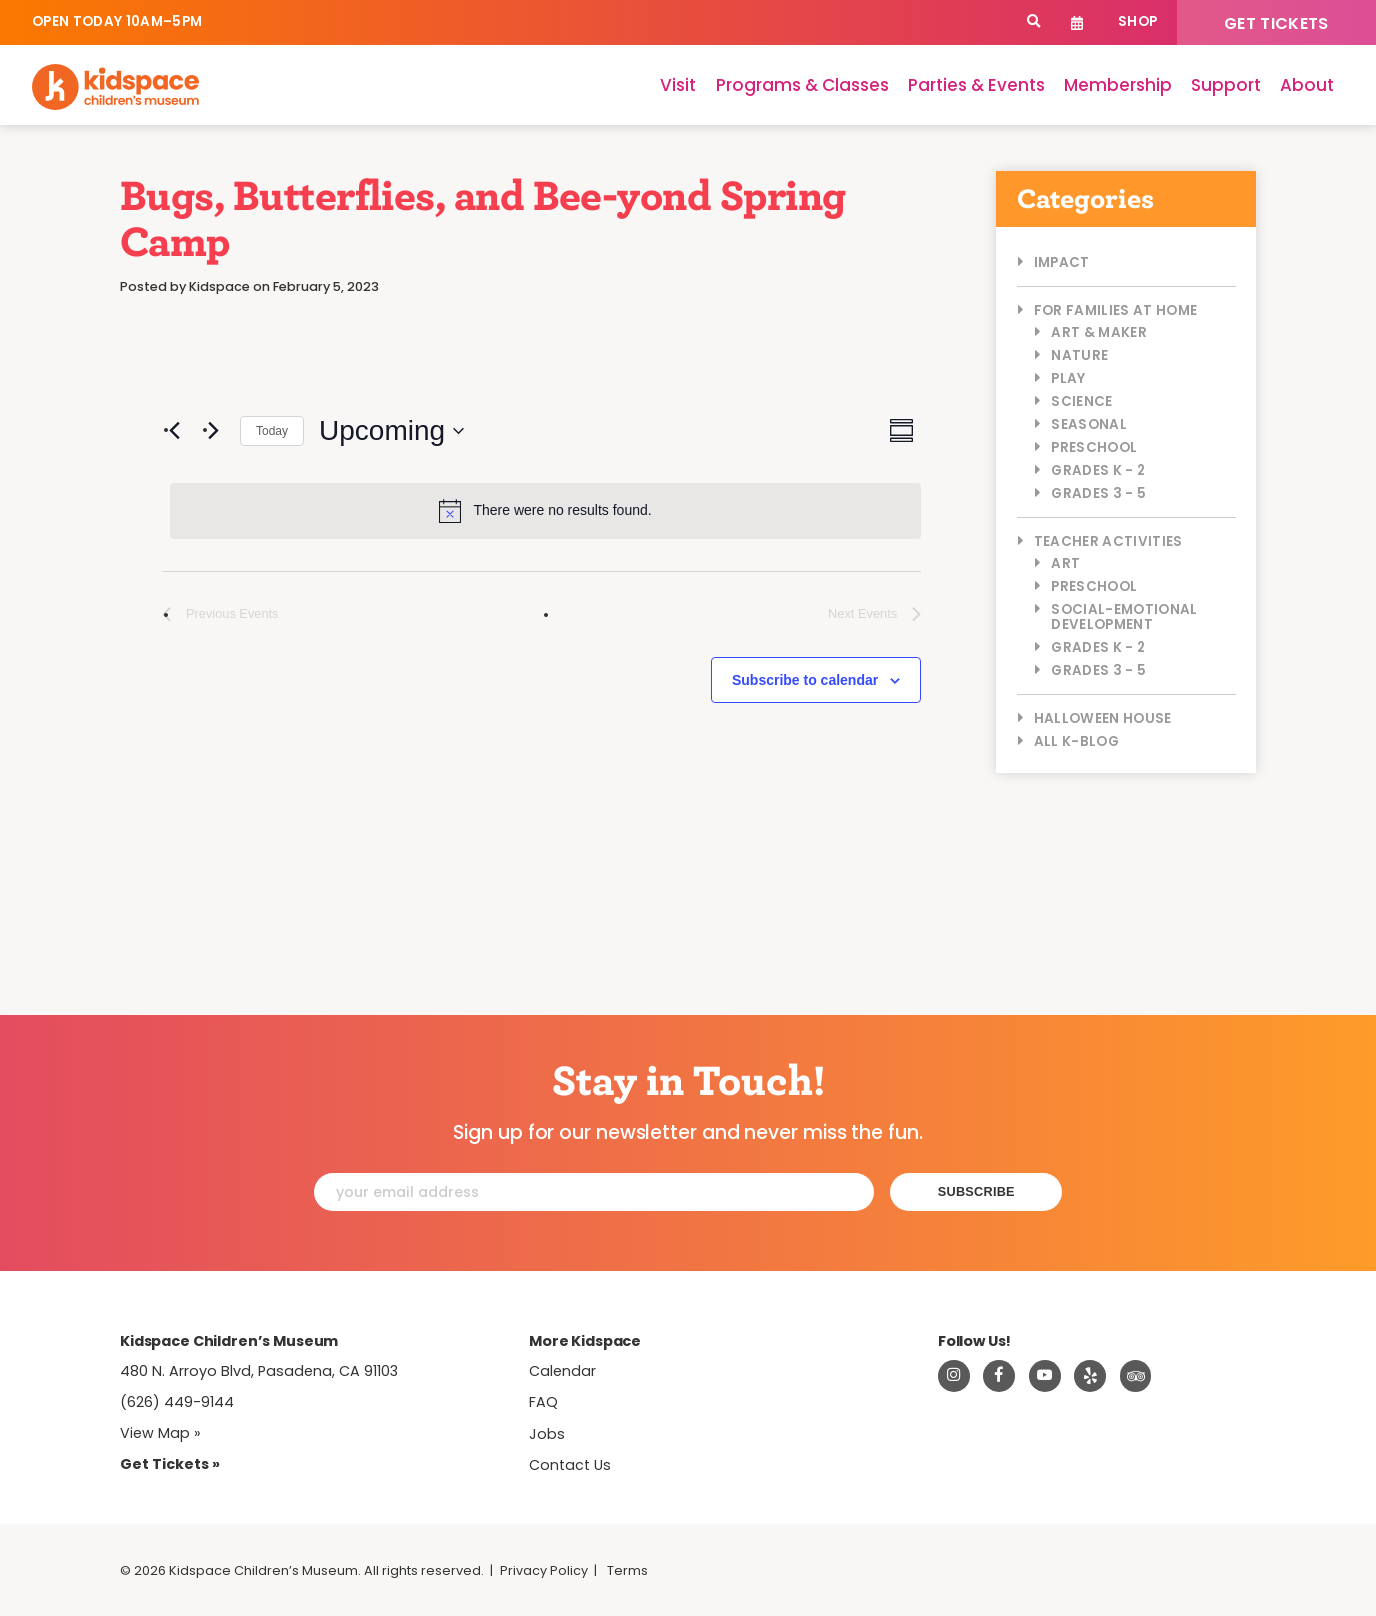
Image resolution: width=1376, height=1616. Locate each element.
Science (1081, 401)
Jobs (547, 1434)
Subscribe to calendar (805, 680)
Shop (1137, 21)
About (1307, 85)
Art (1065, 563)
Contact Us (570, 1465)
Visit (678, 85)
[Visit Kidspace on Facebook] (999, 1376)
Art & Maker (1099, 332)
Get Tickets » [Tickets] (170, 1464)
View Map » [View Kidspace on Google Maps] (160, 1433)
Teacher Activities (1108, 541)
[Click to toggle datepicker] (391, 431)
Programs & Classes (802, 85)
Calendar (1077, 22)
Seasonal (1089, 424)
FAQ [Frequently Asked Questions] (543, 1402)
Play (1068, 378)
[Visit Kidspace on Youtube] (1045, 1376)
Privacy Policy (544, 1570)
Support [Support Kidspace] (1226, 85)
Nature (1079, 355)
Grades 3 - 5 (1098, 493)
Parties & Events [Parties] (976, 85)
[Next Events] (213, 431)
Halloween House (1103, 718)
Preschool (1094, 447)
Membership (1118, 85)
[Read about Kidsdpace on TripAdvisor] (1136, 1376)
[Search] (1033, 22)
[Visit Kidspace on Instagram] (954, 1376)
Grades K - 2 (1098, 470)
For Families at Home (1116, 310)
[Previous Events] (174, 431)
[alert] (545, 511)
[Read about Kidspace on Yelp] (1090, 1376)
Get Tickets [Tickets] (1276, 23)
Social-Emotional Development (1124, 617)
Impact (1062, 262)
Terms (627, 1570)
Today (272, 431)
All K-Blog (1076, 741)
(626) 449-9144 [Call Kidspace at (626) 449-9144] (177, 1402)
